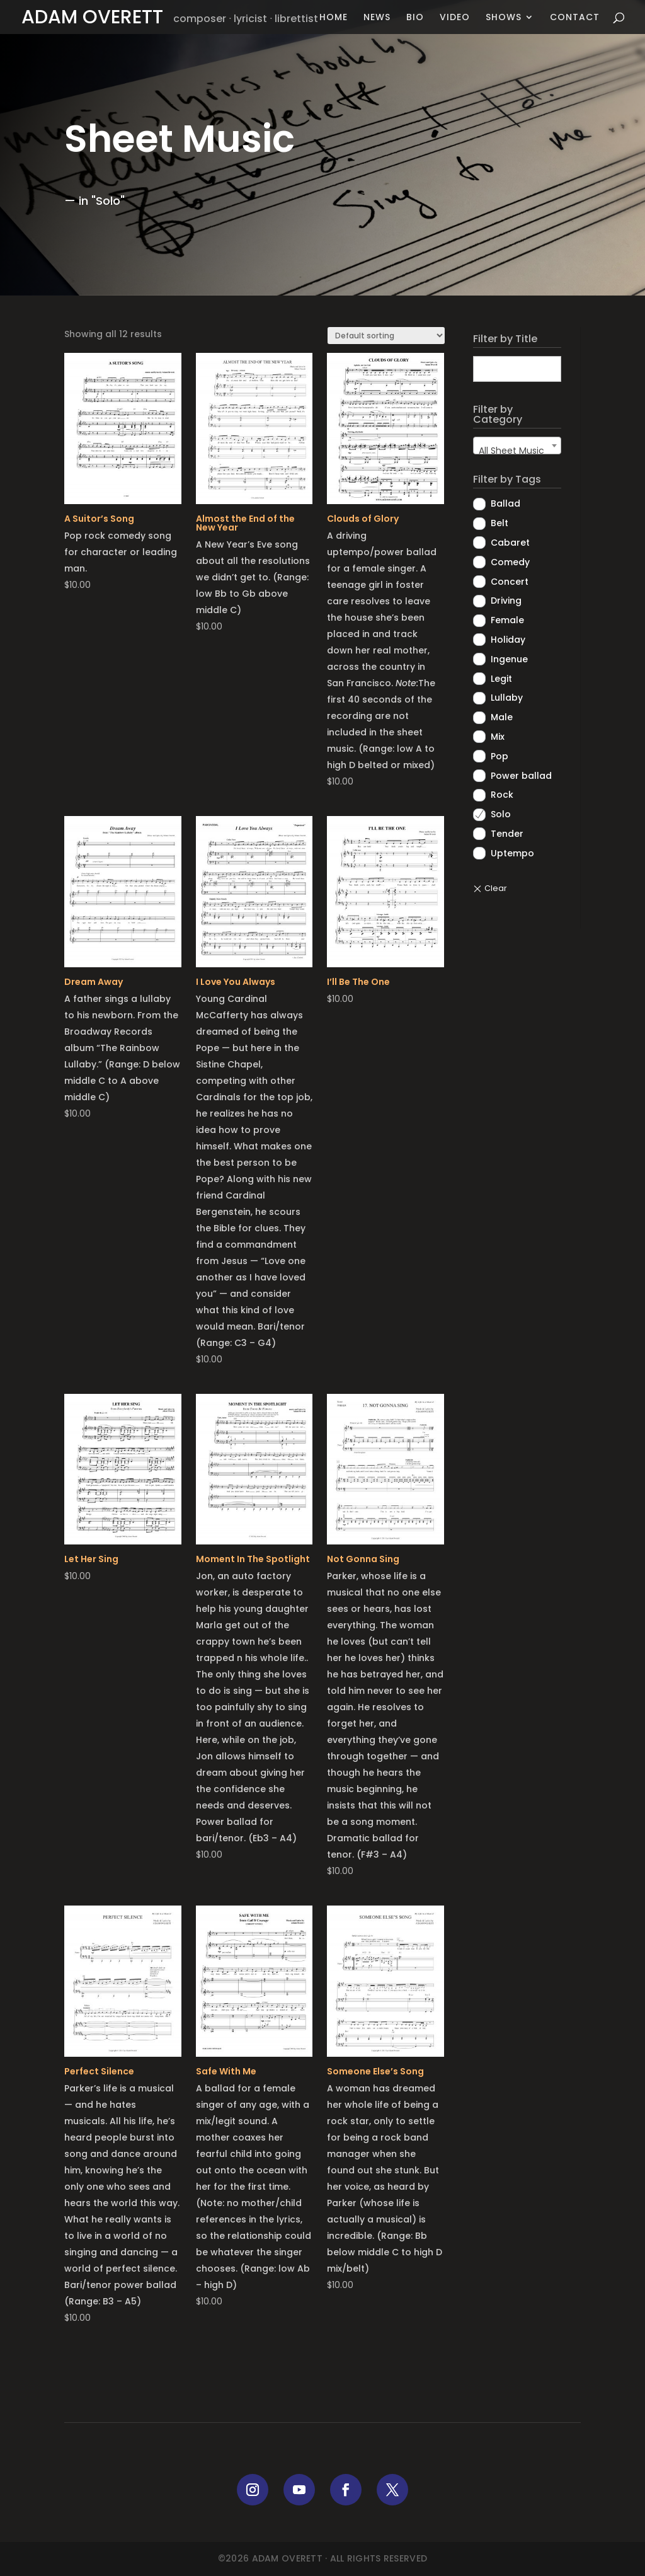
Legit (501, 678)
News (377, 18)
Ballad (505, 503)
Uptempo (512, 853)
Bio (415, 18)
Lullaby (507, 697)
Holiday (508, 639)
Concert (509, 581)
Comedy (510, 562)
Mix (498, 736)
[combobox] (517, 445)
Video (455, 18)
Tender (507, 833)
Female (507, 620)
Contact (575, 18)
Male (502, 717)
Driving (506, 600)
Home (333, 18)
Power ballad (521, 775)
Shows (504, 18)
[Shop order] (386, 335)
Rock (502, 794)
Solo (501, 814)
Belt (499, 523)
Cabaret (510, 542)
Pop (499, 756)
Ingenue (509, 659)
